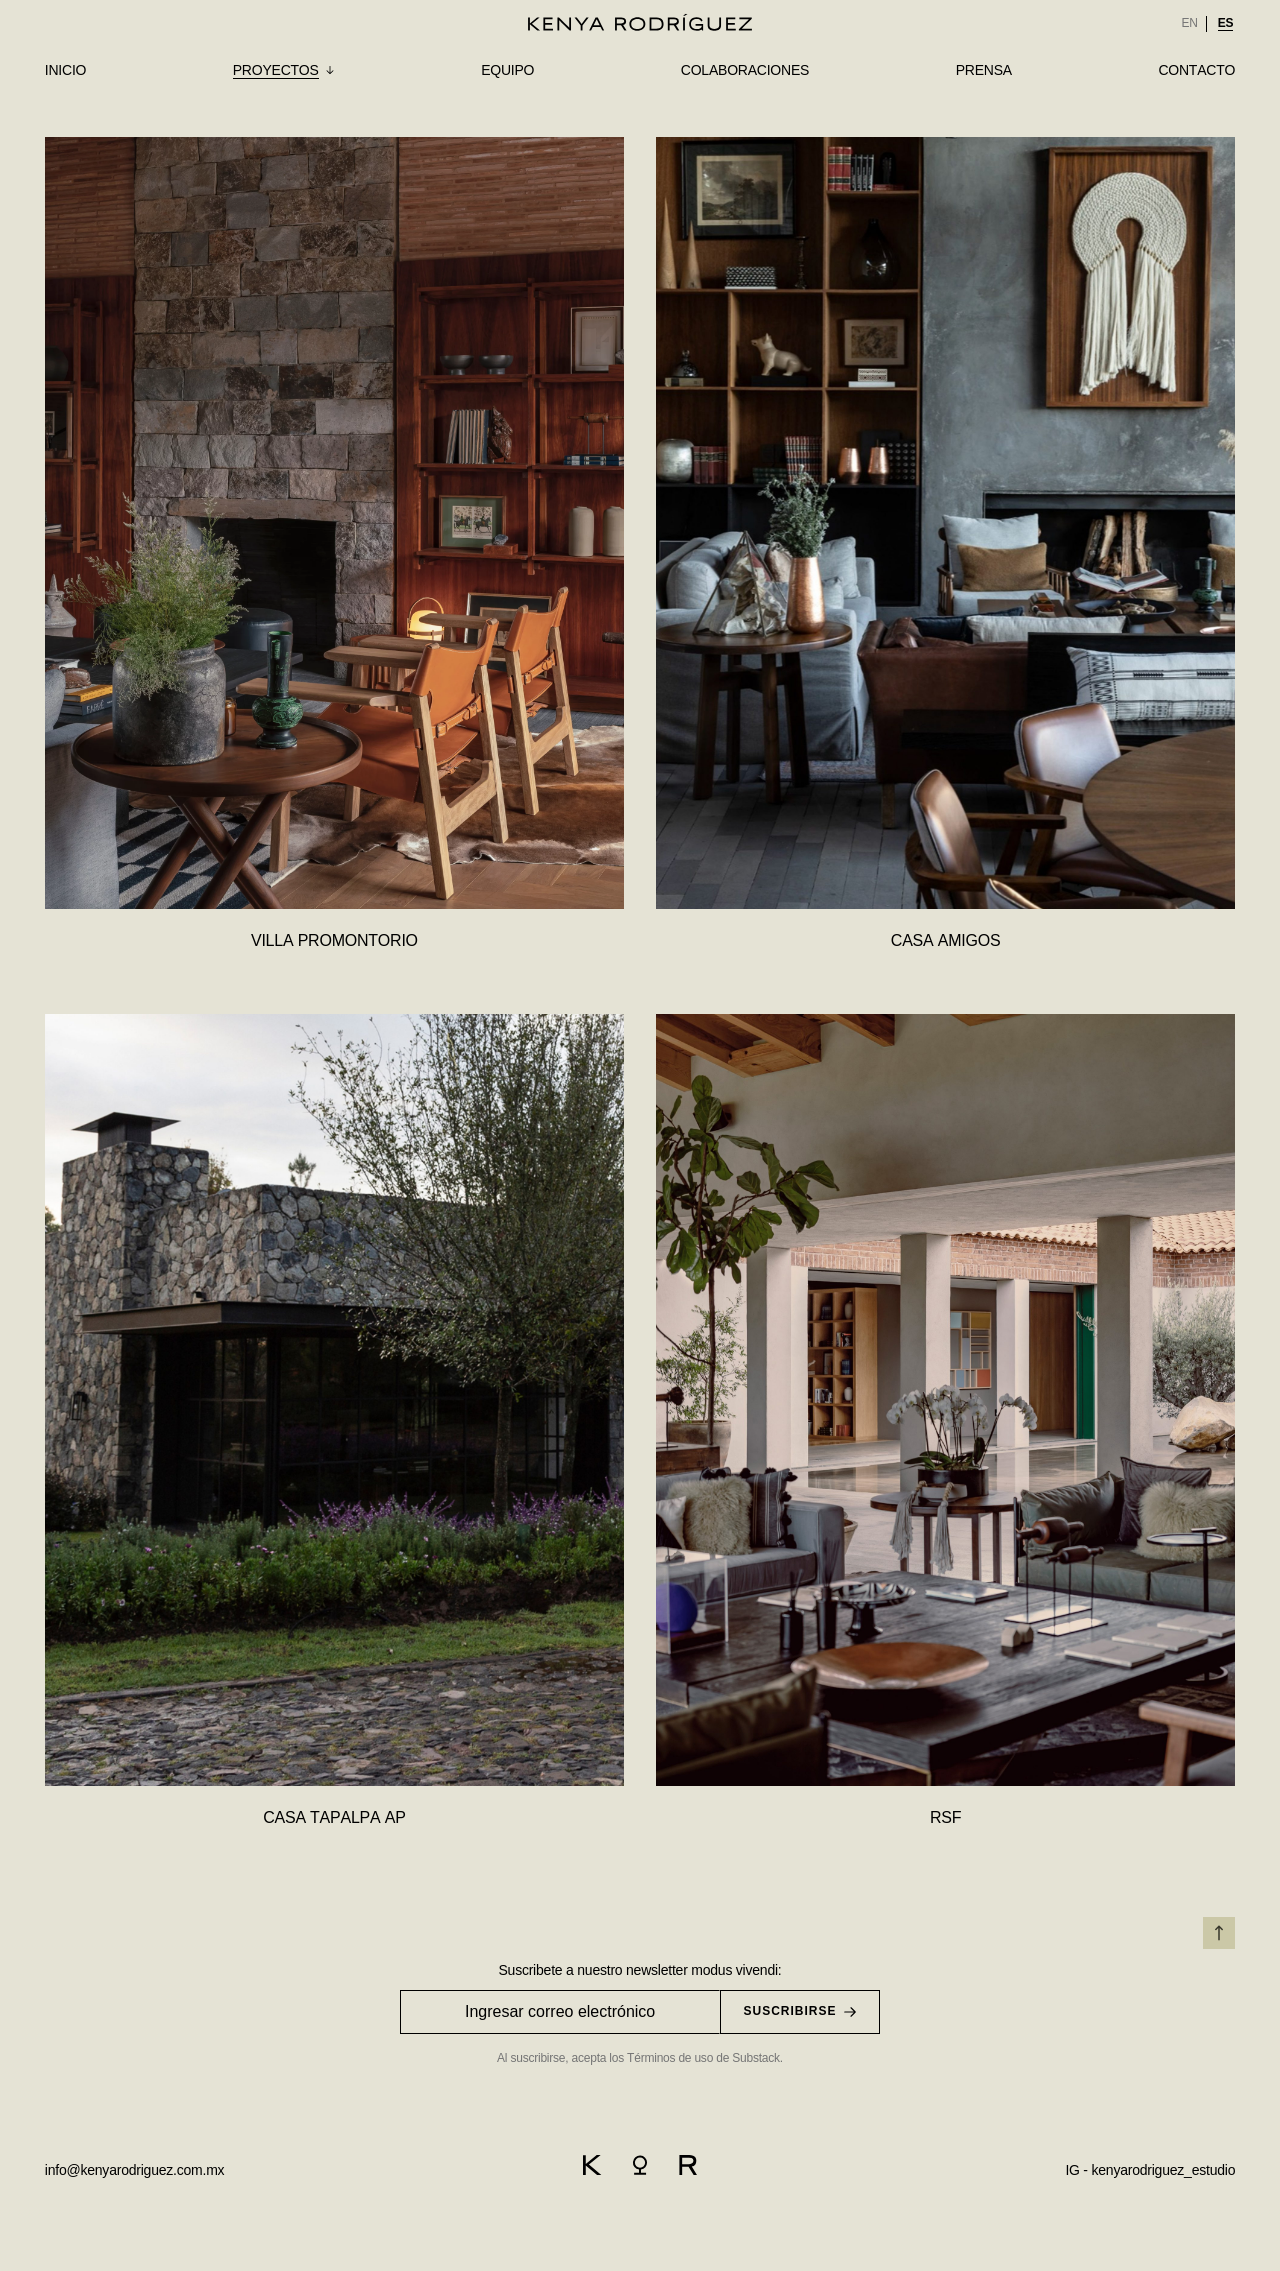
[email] (135, 2168)
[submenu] (284, 71)
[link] (1189, 24)
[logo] (640, 21)
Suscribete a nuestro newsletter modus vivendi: (639, 1970)
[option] (1189, 24)
